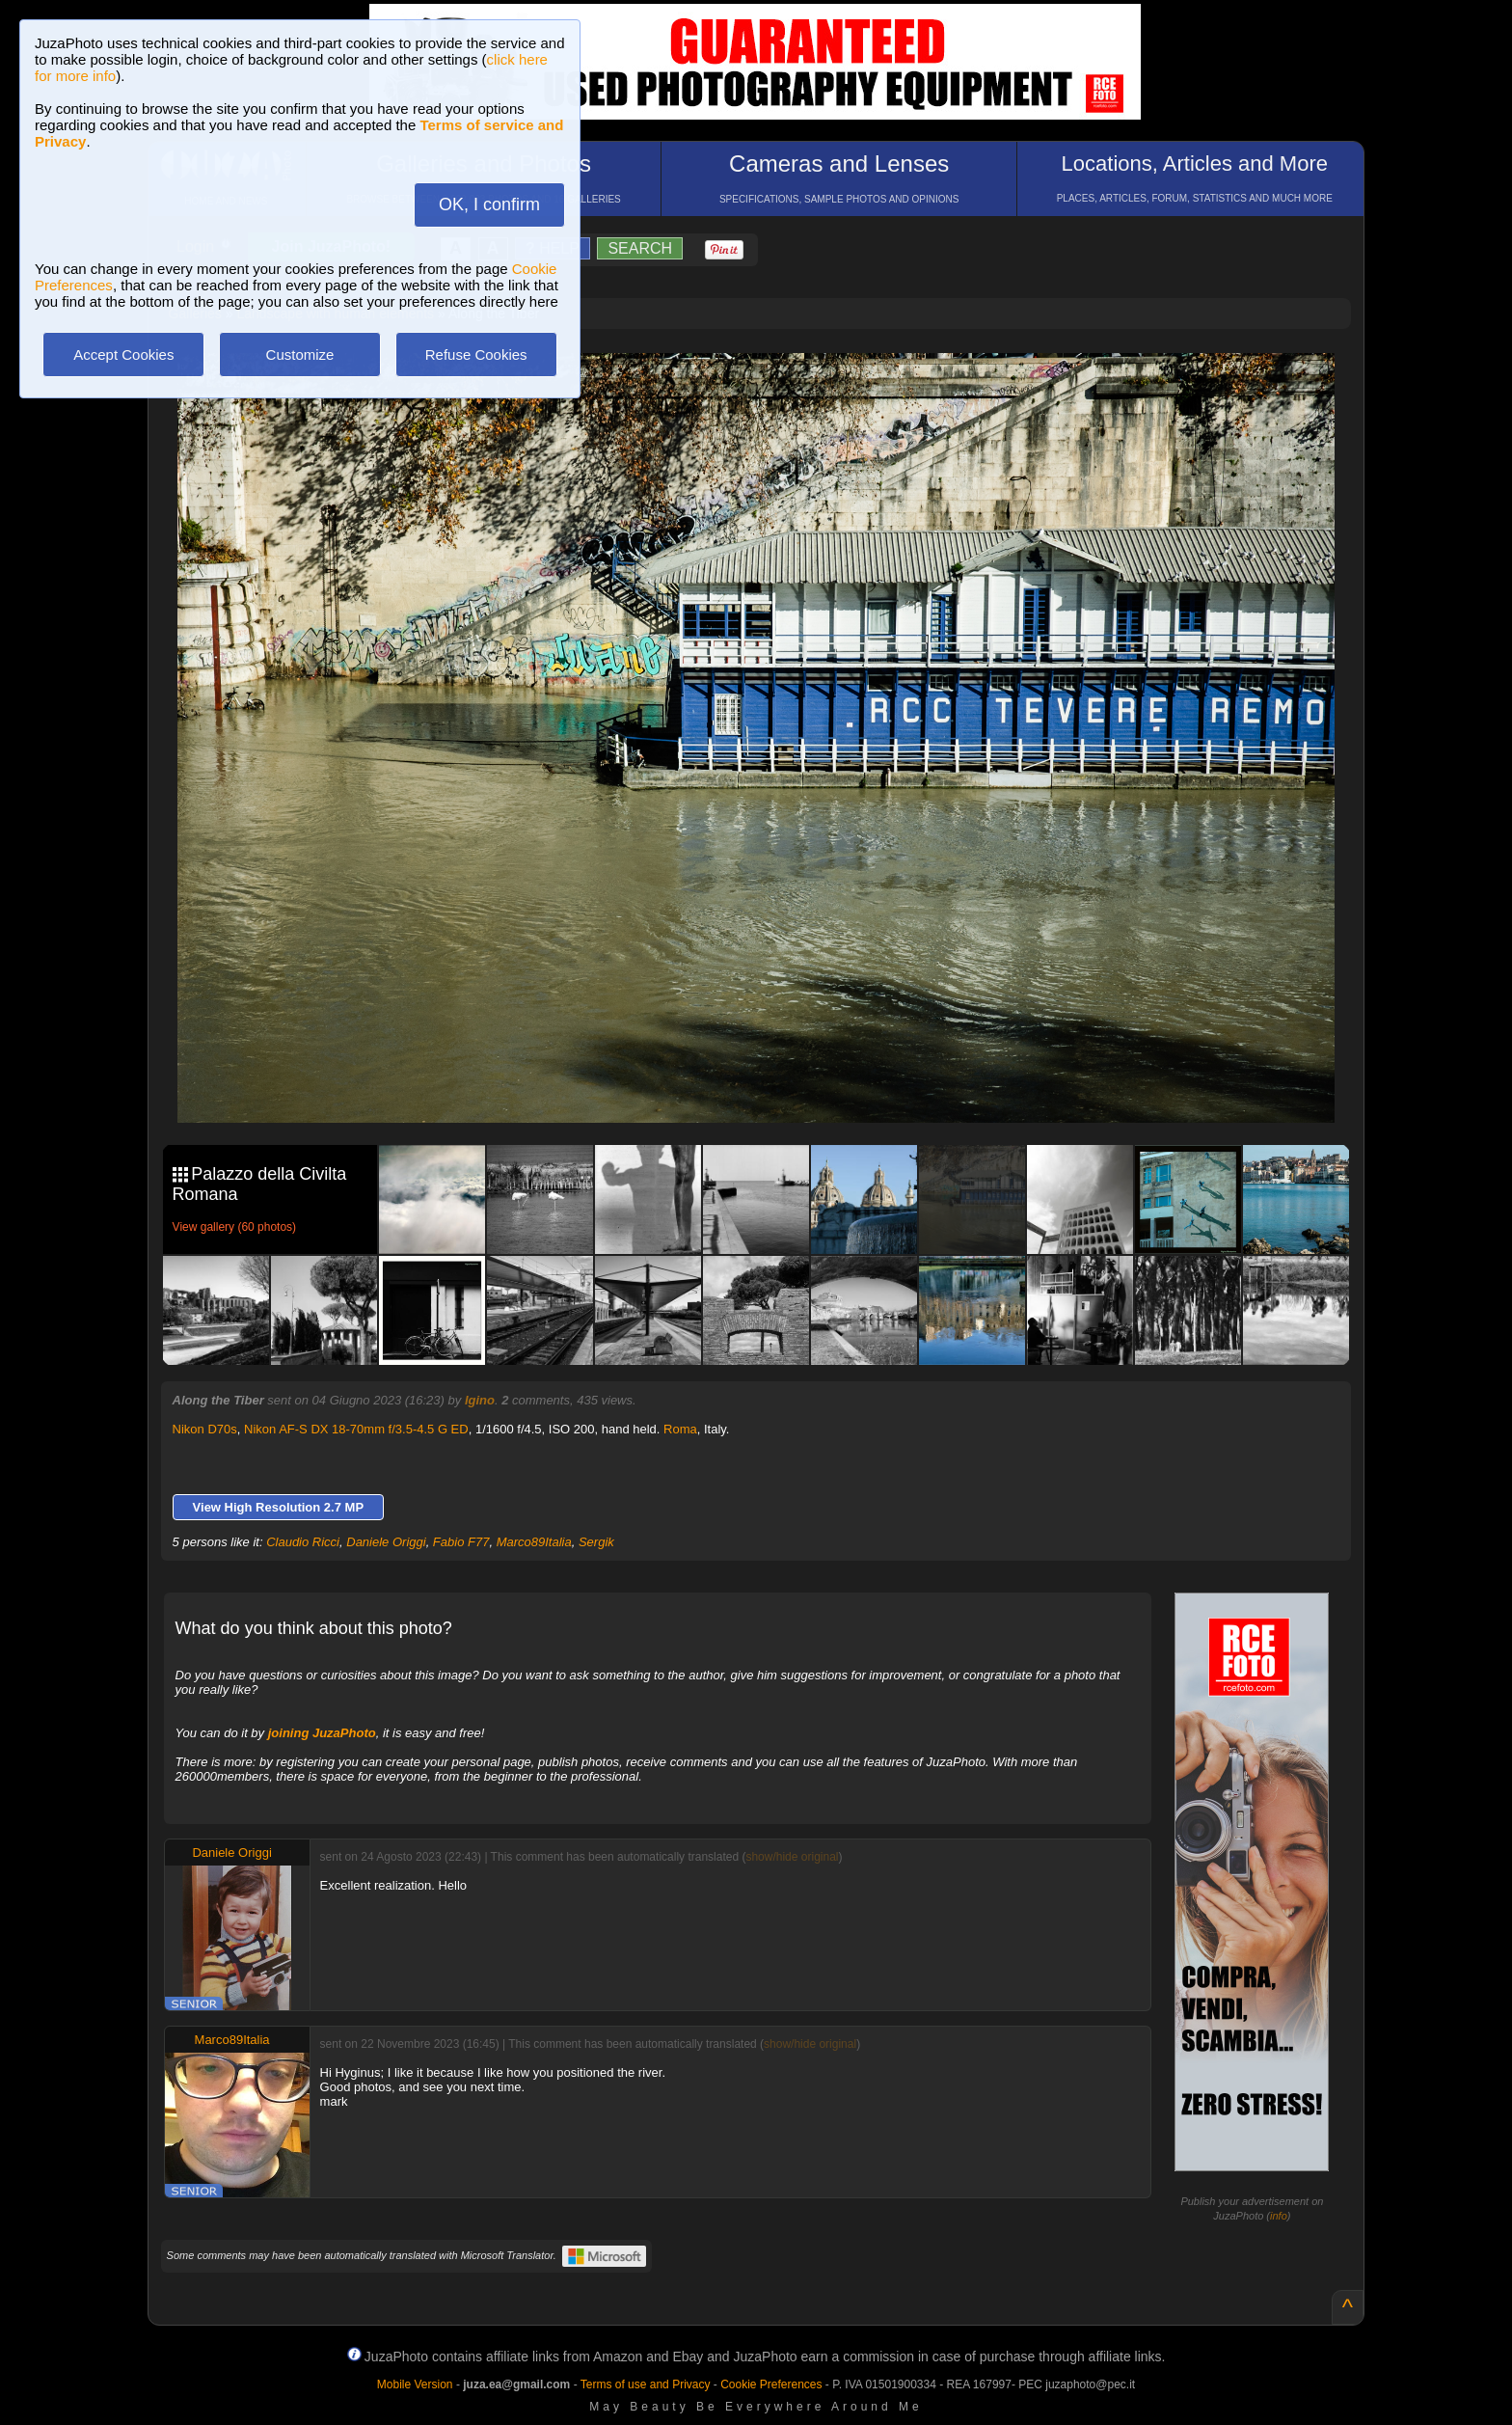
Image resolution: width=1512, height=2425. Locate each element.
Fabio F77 (461, 1542)
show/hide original (791, 1857)
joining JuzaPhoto (322, 1733)
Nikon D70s (205, 1429)
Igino (480, 1400)
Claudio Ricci (302, 1542)
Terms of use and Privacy (645, 2384)
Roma (680, 1429)
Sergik (596, 1542)
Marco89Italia (534, 1542)
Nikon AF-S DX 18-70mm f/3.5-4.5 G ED (356, 1429)
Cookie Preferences (771, 2384)
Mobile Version (415, 2384)
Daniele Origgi (385, 1542)
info (1278, 2215)
